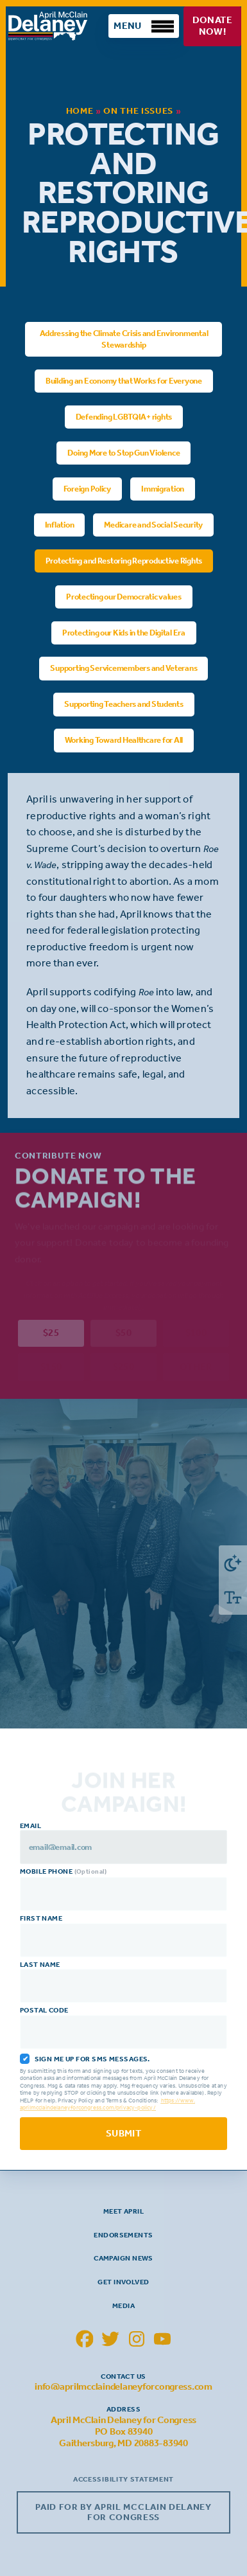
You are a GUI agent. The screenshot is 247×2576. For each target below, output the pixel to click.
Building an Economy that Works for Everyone (124, 380)
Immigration (162, 488)
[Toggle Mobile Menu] (143, 26)
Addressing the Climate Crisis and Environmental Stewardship (123, 338)
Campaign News (123, 2257)
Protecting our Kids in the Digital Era (123, 632)
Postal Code (124, 2028)
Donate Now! (212, 25)
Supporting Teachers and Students (123, 704)
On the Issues (138, 110)
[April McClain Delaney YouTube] (163, 2339)
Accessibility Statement (123, 2479)
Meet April (123, 2211)
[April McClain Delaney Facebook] (85, 2339)
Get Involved (123, 2281)
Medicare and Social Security (153, 524)
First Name (124, 1935)
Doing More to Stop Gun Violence (123, 452)
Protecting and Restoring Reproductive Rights (123, 560)
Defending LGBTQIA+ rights (123, 416)
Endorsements (123, 2234)
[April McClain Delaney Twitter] (110, 2339)
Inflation (59, 524)
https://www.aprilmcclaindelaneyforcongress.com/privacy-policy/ (108, 2104)
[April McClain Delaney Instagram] (137, 2339)
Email (124, 1843)
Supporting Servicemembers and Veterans (123, 668)
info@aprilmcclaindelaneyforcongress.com (123, 2386)
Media (123, 2304)
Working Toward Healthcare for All (123, 740)
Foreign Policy (86, 488)
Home (80, 110)
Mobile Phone (124, 1890)
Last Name (124, 1981)
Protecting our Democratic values (124, 596)
